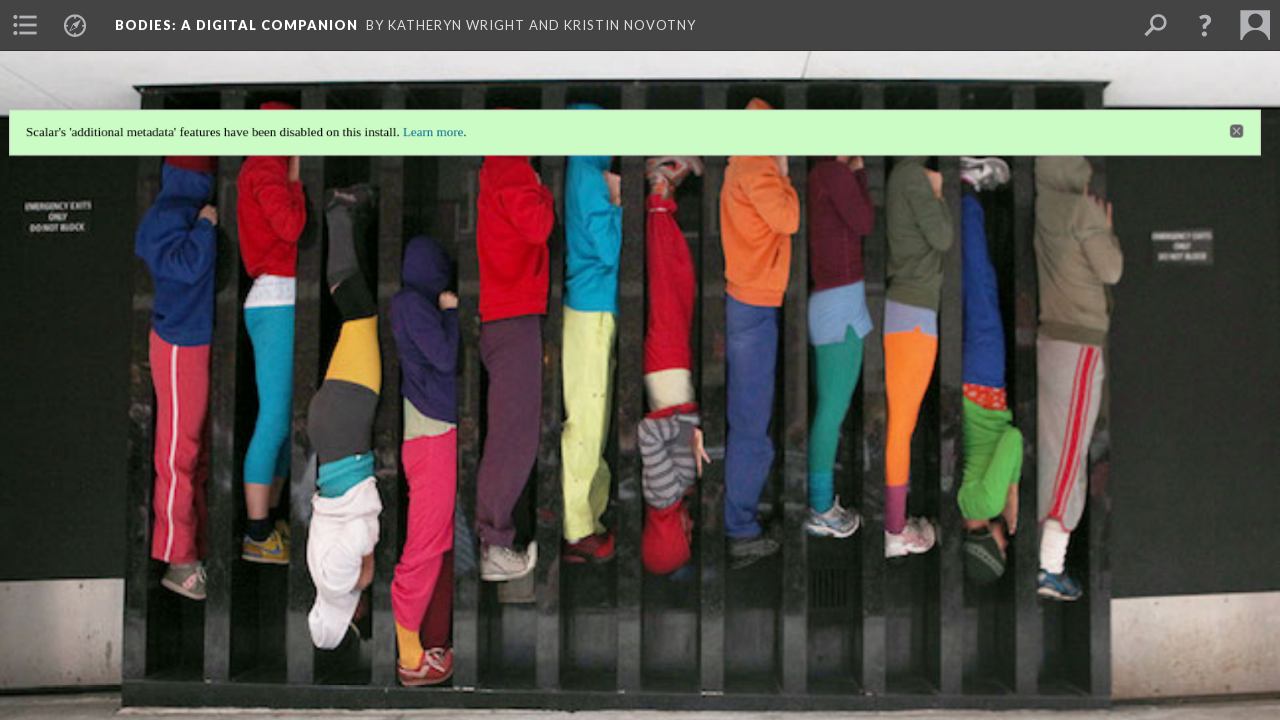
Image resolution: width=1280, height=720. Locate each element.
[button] (1205, 25)
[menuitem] (25, 25)
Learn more (429, 127)
